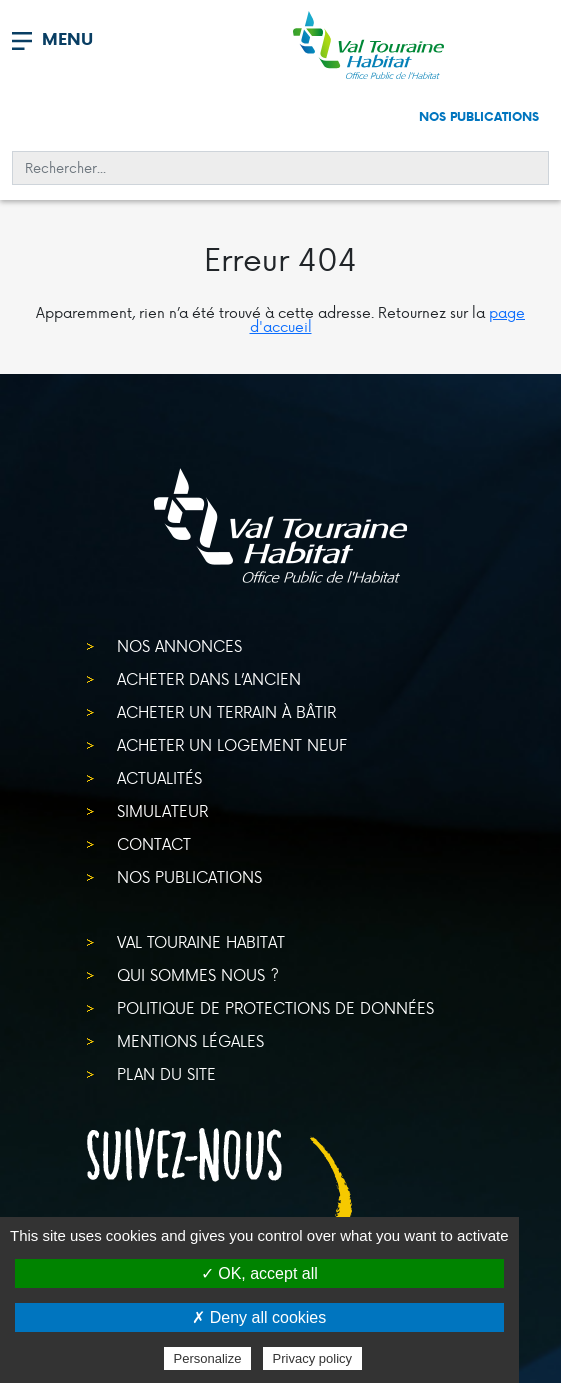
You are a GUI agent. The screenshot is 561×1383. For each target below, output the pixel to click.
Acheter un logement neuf (232, 744)
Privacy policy (312, 1358)
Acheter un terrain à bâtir (226, 711)
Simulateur (162, 810)
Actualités (159, 777)
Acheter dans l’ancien (209, 678)
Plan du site (166, 1073)
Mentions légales (190, 1040)
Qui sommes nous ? (198, 974)
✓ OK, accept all (259, 1273)
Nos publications (479, 116)
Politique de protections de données (275, 1007)
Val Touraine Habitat (201, 941)
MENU (67, 39)
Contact (154, 843)
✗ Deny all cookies (259, 1317)
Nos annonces (179, 645)
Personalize (208, 1358)
